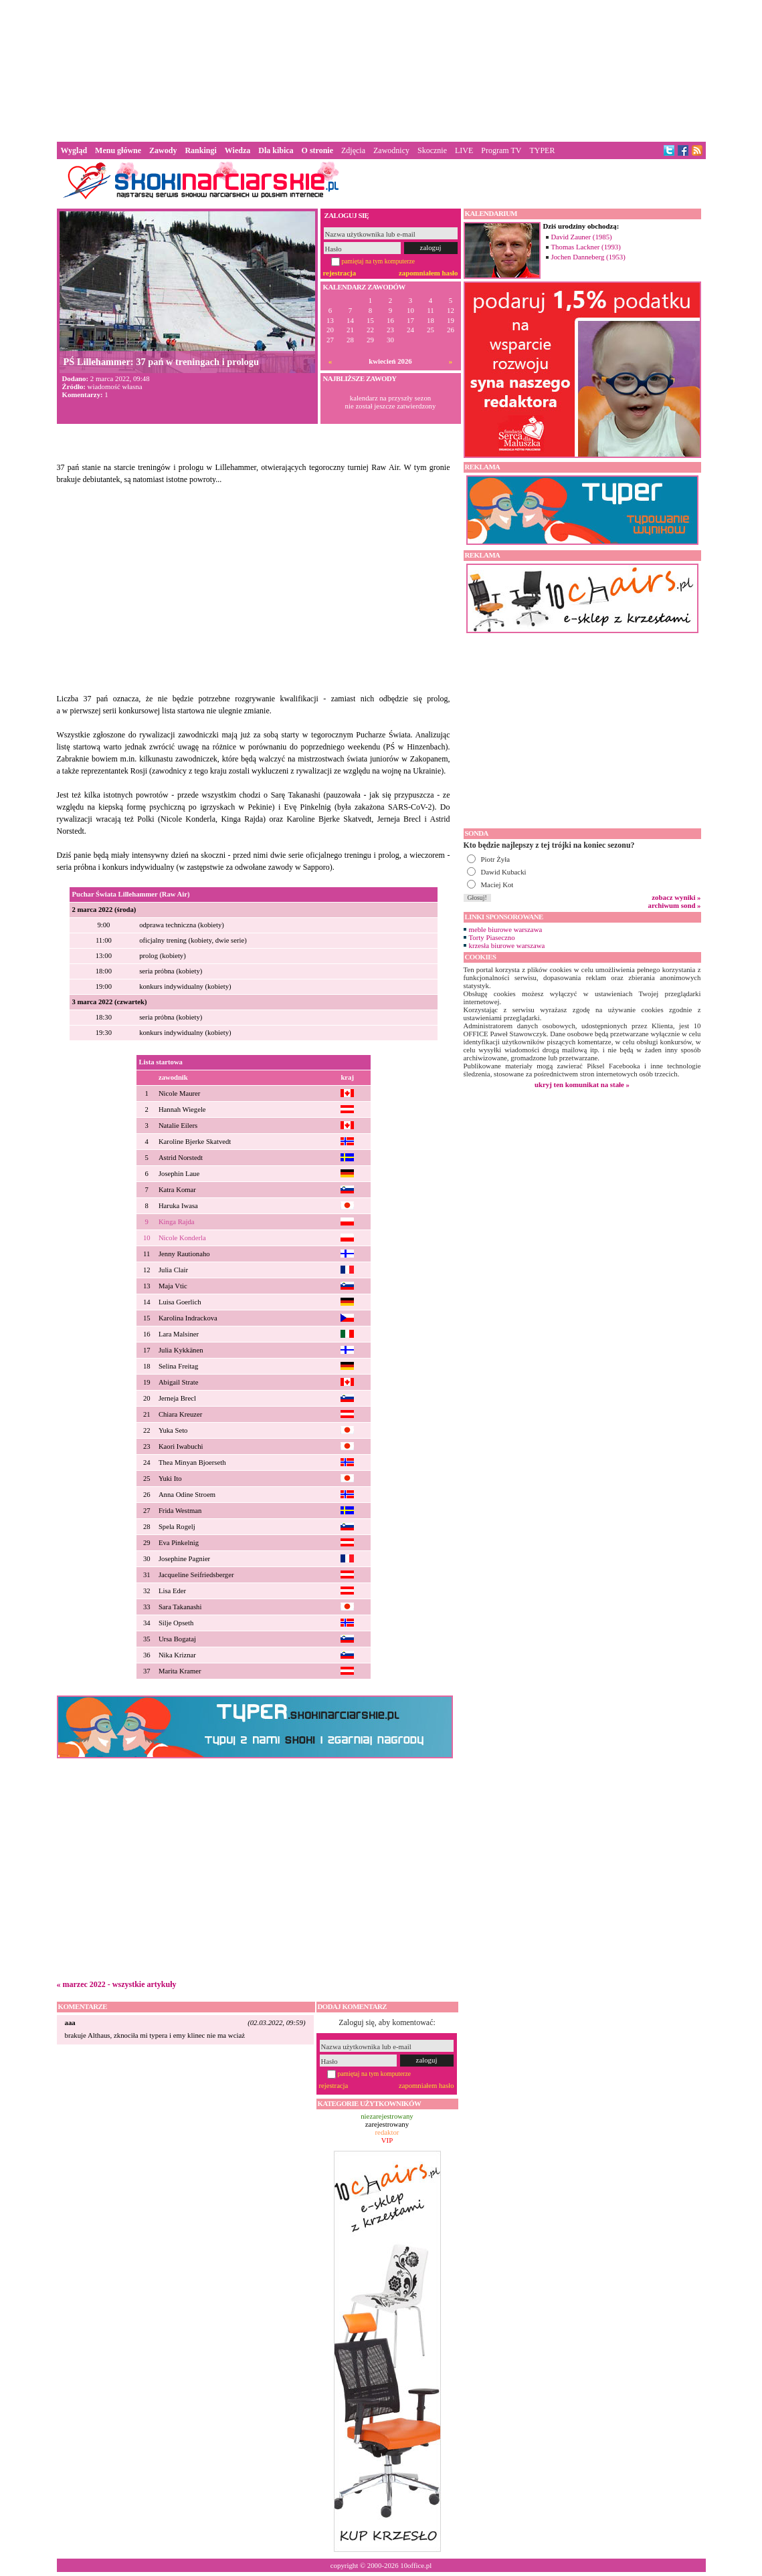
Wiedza (237, 150)
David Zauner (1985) (581, 237)
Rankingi (200, 150)
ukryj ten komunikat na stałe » (582, 1084)
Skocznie (432, 150)
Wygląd (74, 150)
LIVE (464, 150)
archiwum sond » (674, 905)
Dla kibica (275, 150)
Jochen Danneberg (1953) (588, 257)
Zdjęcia (353, 150)
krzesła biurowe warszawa (507, 945)
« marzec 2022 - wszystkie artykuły (117, 1984)
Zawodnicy (391, 150)
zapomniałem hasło (428, 273)
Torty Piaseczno (492, 937)
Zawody (163, 150)
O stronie (317, 150)
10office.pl (416, 2565)
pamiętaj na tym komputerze (378, 261)
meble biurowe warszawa (506, 929)
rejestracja (340, 273)
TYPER (542, 150)
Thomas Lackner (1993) (586, 247)
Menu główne (118, 150)
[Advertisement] (381, 69)
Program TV (501, 150)
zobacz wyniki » (676, 897)
